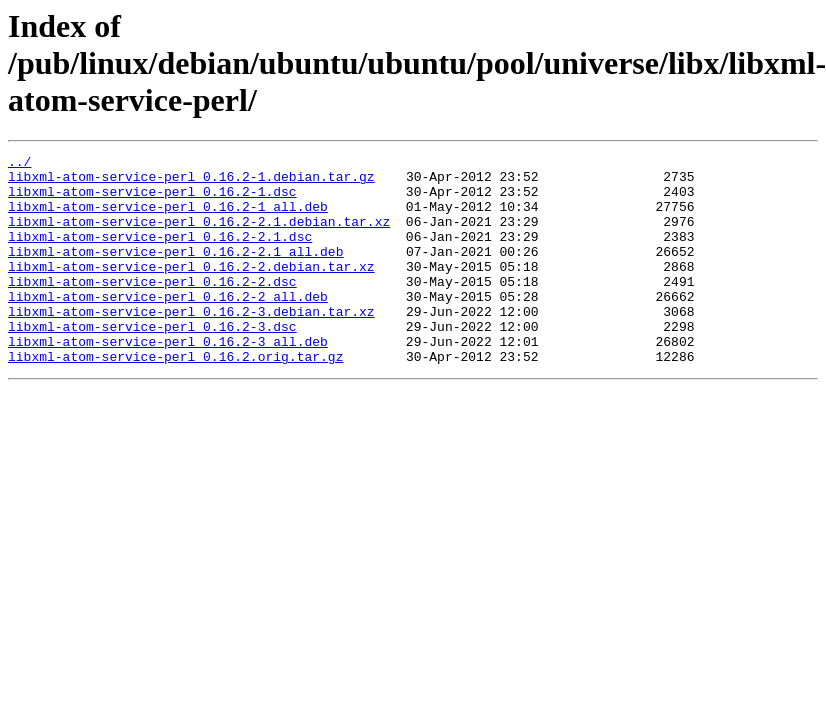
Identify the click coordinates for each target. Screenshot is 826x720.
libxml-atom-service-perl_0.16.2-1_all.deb (168, 218)
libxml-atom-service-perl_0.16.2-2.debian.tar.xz (191, 290)
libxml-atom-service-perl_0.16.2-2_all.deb (168, 326)
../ (19, 164)
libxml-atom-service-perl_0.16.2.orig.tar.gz (175, 398)
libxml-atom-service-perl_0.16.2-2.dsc (152, 308)
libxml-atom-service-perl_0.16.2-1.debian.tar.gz (191, 182)
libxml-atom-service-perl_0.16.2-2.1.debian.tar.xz (199, 236)
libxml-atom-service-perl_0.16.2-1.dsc (152, 200)
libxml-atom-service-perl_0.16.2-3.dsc (152, 362)
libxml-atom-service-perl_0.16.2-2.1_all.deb (175, 272)
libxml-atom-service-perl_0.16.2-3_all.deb (168, 380)
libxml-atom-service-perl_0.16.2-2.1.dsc (160, 254)
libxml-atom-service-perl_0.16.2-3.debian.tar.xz (191, 344)
